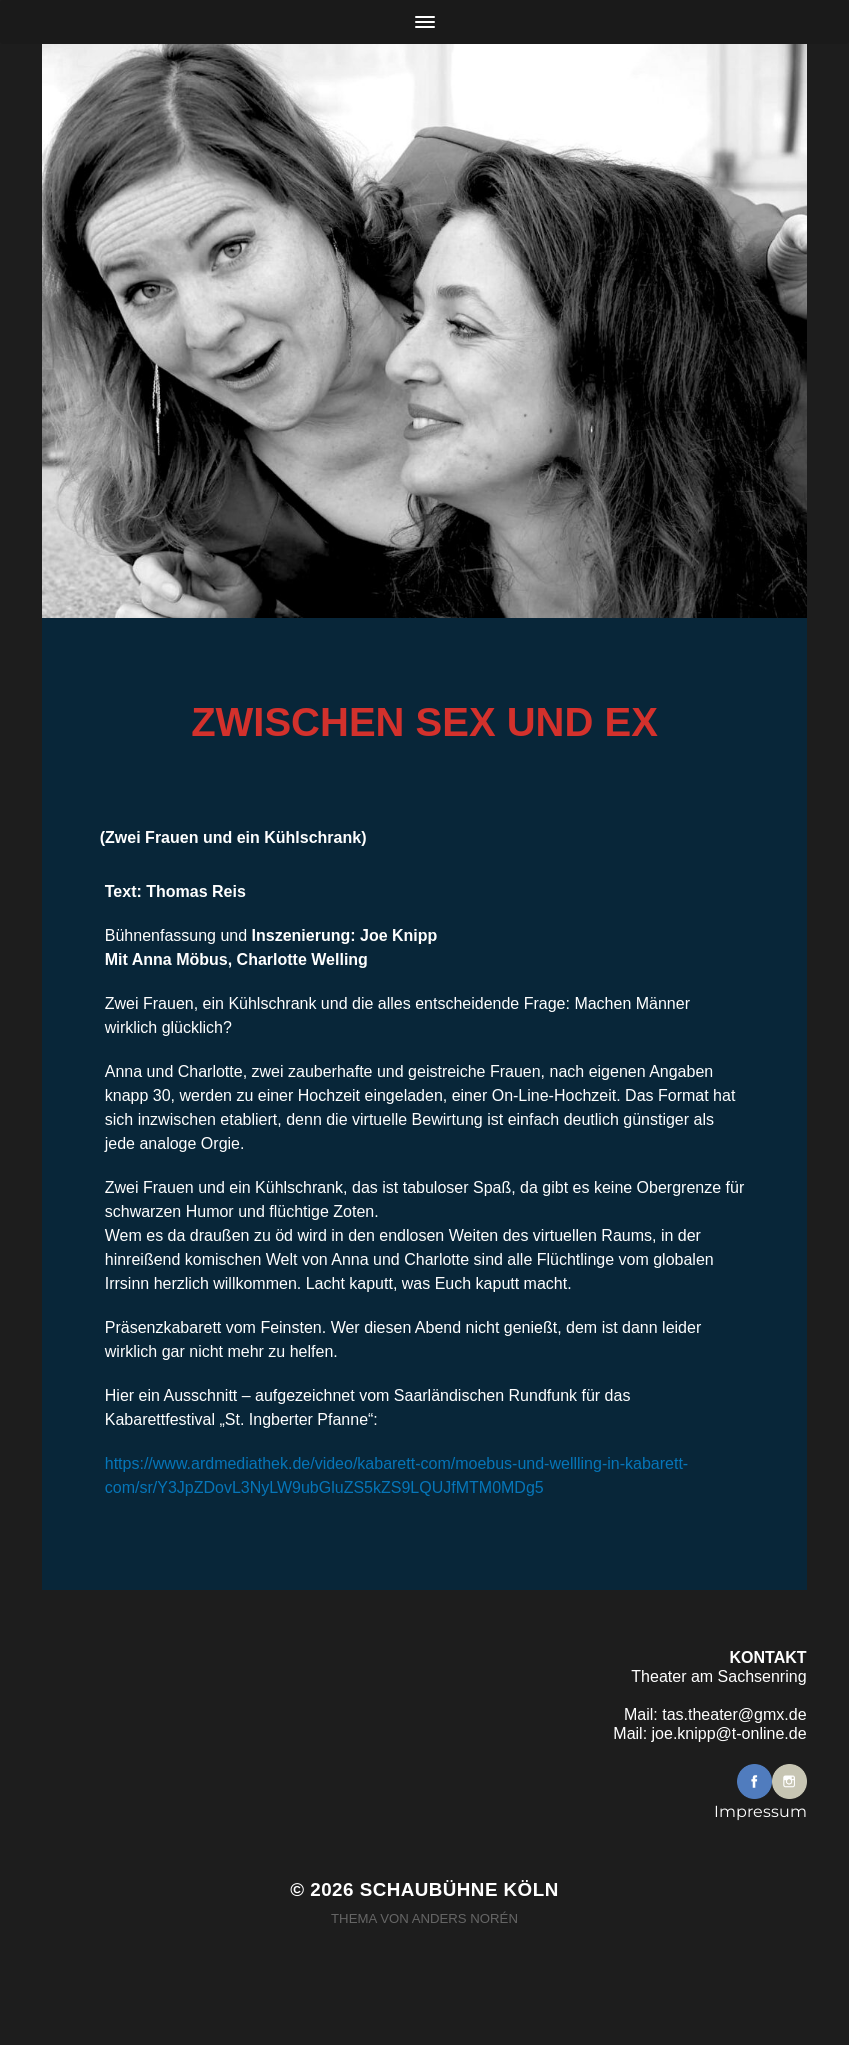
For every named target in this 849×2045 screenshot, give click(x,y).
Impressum (760, 1811)
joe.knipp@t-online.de (729, 1733)
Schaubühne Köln (459, 1889)
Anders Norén (465, 1918)
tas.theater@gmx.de (734, 1714)
